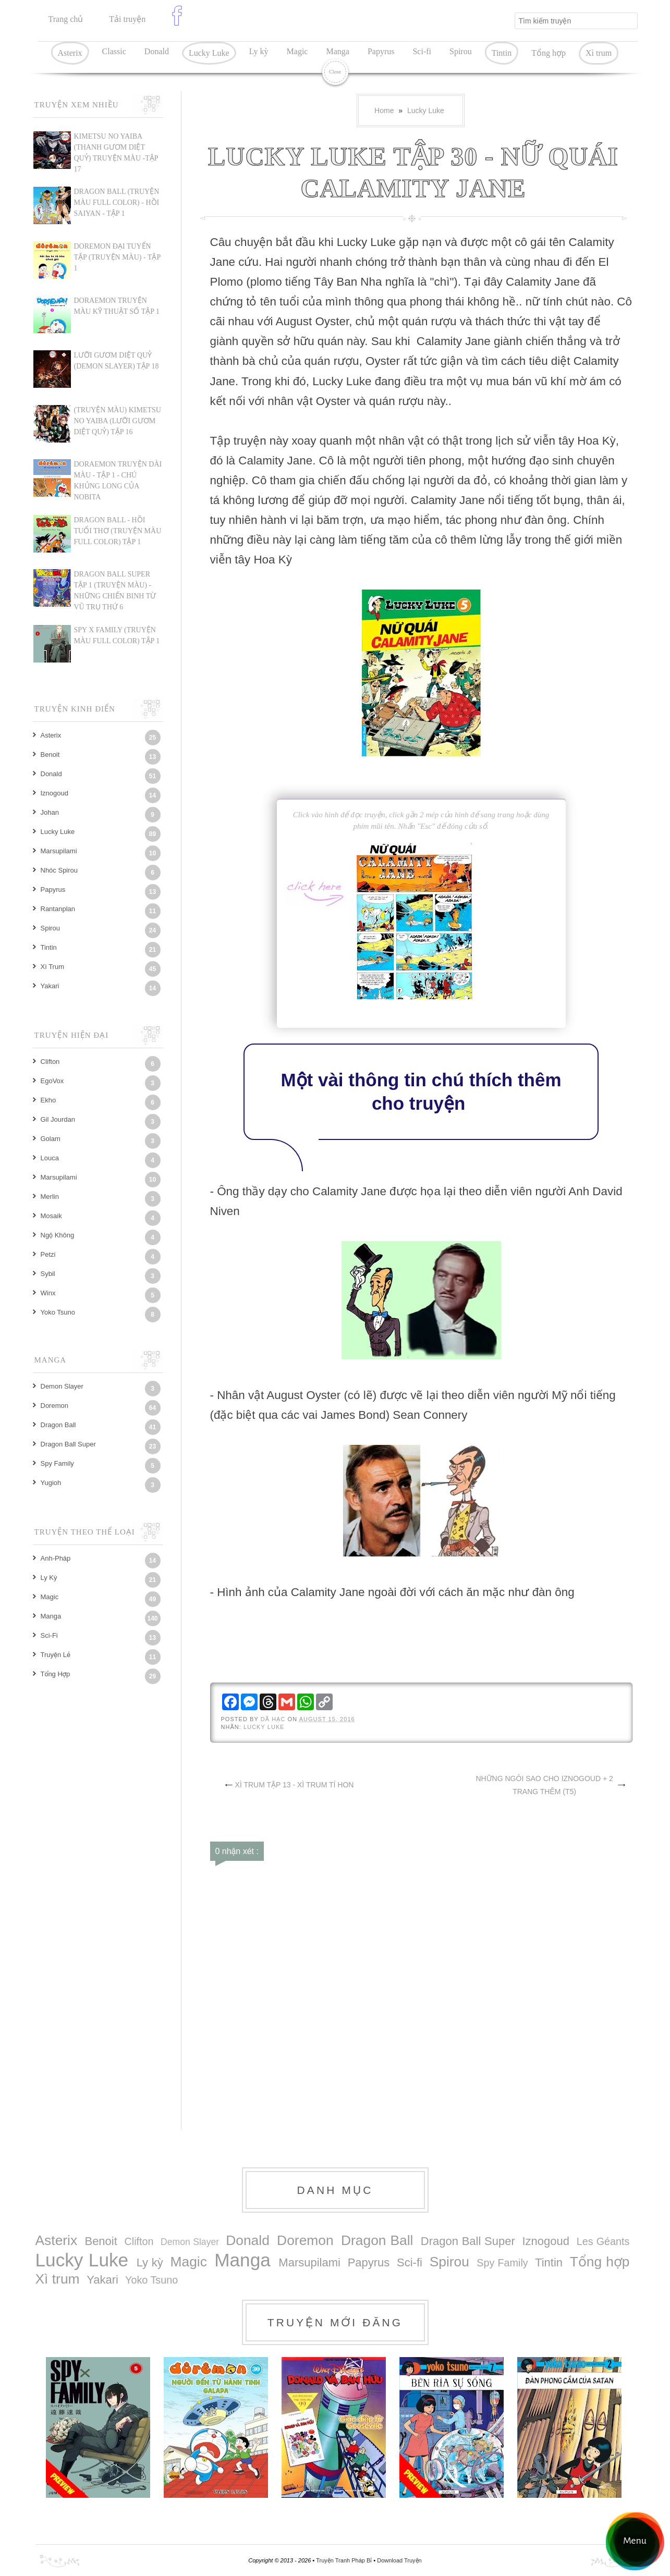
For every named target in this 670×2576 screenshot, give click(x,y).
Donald (156, 51)
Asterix (70, 52)
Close (335, 72)
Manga (337, 51)
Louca (50, 1158)
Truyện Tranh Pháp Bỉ (344, 2560)
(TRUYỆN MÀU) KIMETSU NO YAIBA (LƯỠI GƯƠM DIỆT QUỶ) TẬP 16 (117, 421)
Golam (50, 1139)
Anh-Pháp (56, 1558)
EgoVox (52, 1081)
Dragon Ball (58, 1425)
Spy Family (57, 1463)
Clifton (50, 1061)
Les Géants (603, 2241)
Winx (48, 1293)
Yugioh (51, 1483)
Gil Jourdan (58, 1119)
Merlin (50, 1196)
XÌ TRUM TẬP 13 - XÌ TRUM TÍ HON (294, 1785)
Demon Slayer (62, 1386)
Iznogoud (55, 793)
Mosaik (51, 1216)
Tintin (502, 52)
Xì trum (599, 52)
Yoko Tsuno (58, 1312)
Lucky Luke (209, 52)
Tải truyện (127, 19)
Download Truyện (399, 2560)
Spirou (460, 51)
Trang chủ (65, 19)
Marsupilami (59, 851)
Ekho (48, 1100)
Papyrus (381, 51)
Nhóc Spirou (59, 870)
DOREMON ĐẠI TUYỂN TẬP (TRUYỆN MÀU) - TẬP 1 (117, 257)
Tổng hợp (548, 52)
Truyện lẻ (55, 1655)
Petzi (48, 1254)
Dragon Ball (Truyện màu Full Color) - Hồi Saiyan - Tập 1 (117, 202)
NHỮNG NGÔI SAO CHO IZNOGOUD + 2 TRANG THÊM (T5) (544, 1785)
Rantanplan (58, 909)
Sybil (48, 1274)
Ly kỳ (259, 51)
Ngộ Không (58, 1235)
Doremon (54, 1405)
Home (384, 110)
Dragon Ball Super (68, 1444)
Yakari (50, 986)
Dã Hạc (274, 1719)
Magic (297, 51)
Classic (114, 51)
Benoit (50, 754)
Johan (50, 812)
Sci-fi (421, 51)
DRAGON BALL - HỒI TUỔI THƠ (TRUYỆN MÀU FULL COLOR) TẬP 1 (118, 531)
